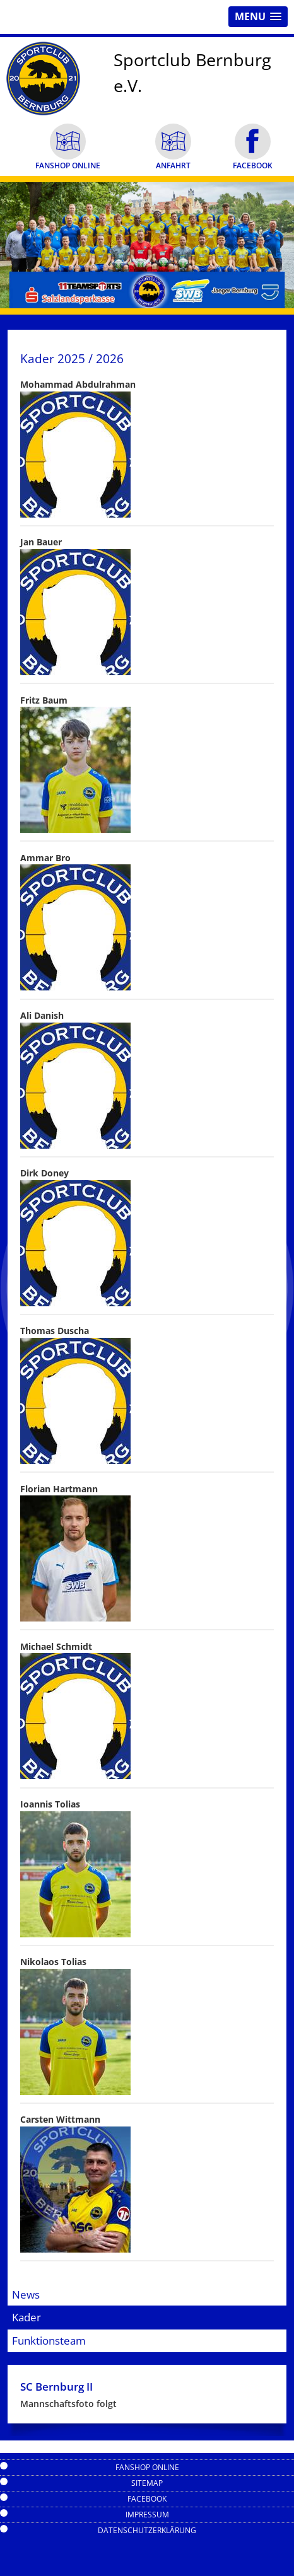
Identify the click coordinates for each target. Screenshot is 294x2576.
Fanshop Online (147, 2467)
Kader (26, 2317)
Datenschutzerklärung (147, 2530)
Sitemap (147, 2483)
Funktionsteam (49, 2340)
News (26, 2294)
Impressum (147, 2514)
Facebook (147, 2498)
